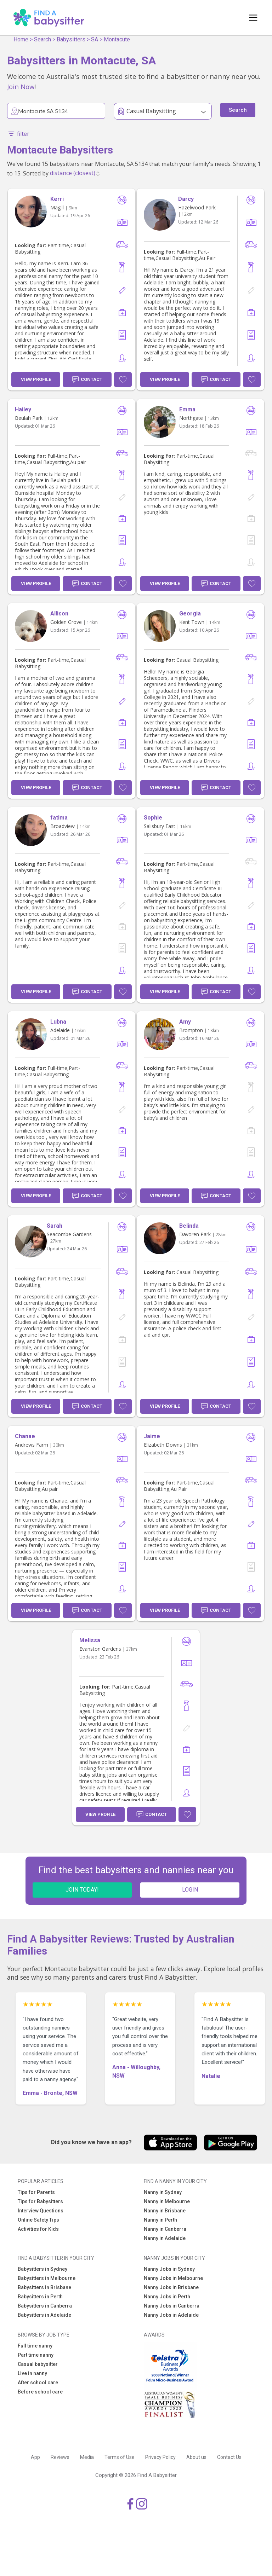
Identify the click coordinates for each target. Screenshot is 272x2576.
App (35, 2457)
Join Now (20, 86)
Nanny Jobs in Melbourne (173, 2278)
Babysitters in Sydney (42, 2269)
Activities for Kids (38, 2229)
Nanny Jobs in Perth (167, 2296)
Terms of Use (119, 2457)
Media (87, 2457)
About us (196, 2457)
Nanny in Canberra (165, 2229)
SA (94, 39)
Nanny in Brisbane (165, 2210)
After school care (38, 2382)
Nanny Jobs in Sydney (169, 2269)
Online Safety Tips (38, 2220)
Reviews (60, 2457)
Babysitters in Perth (40, 2296)
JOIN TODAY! (82, 1889)
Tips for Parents (36, 2192)
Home (20, 39)
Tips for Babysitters (40, 2201)
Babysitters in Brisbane (44, 2287)
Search (42, 39)
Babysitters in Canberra (45, 2306)
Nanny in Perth (160, 2220)
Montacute (117, 39)
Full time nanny (35, 2346)
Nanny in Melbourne (167, 2201)
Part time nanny (35, 2355)
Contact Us (229, 2457)
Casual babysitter (38, 2364)
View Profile (36, 379)
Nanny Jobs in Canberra (171, 2306)
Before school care (40, 2392)
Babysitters (71, 39)
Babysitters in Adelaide (44, 2315)
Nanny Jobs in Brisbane (171, 2287)
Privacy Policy (160, 2457)
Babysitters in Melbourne (46, 2278)
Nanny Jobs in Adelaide (171, 2315)
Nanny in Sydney (163, 2192)
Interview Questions (40, 2210)
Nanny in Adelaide (165, 2238)
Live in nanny (32, 2373)
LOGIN (190, 1889)
